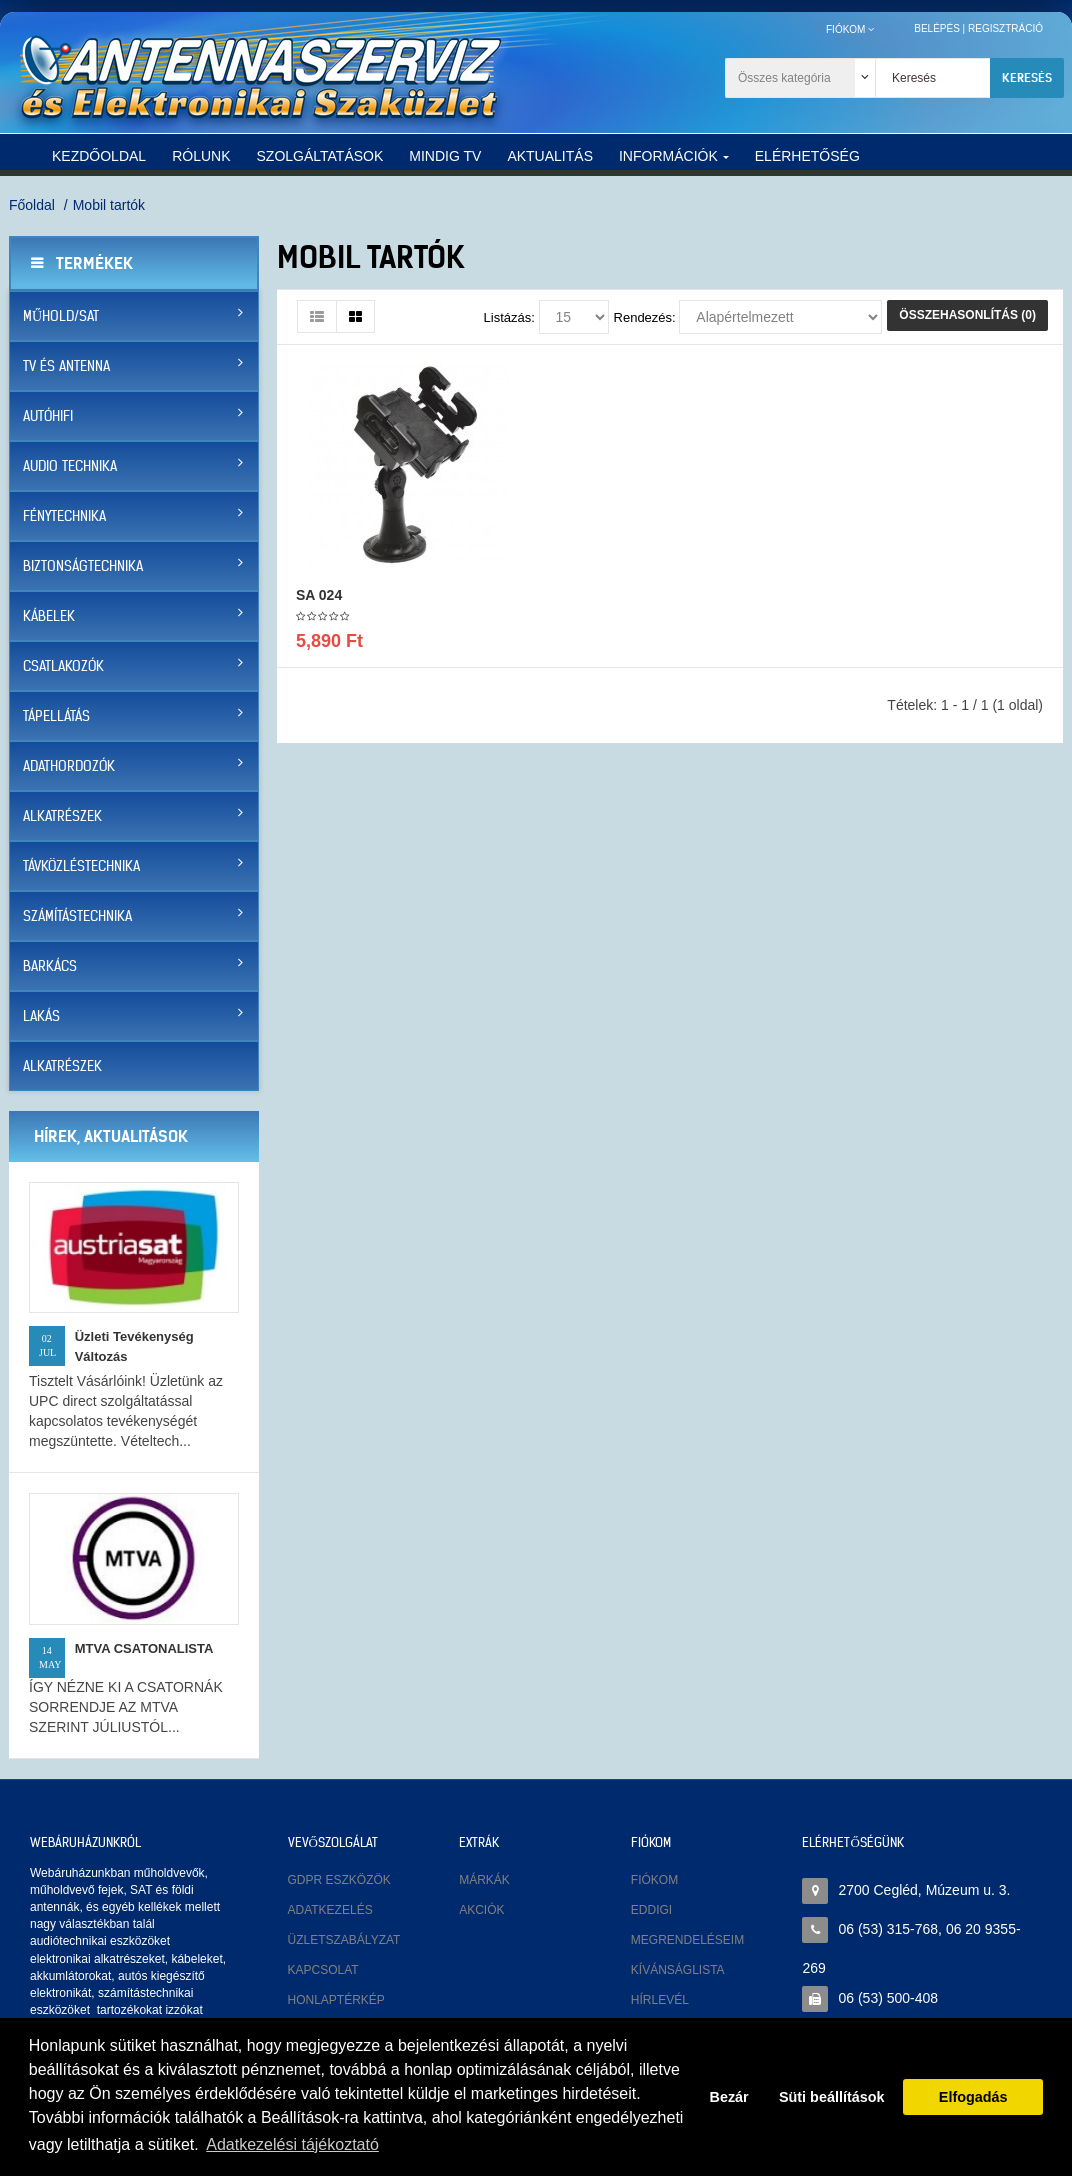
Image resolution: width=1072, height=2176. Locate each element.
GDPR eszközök (339, 1880)
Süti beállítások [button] (832, 2097)
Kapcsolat (323, 1970)
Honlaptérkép (336, 2000)
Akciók (481, 1910)
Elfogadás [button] (973, 2097)
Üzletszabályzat (344, 1940)
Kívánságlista (678, 1970)
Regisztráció (1005, 28)
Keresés (1027, 77)
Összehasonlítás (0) (967, 315)
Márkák (484, 1880)
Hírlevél (660, 2000)
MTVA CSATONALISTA (144, 1648)
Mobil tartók (109, 205)
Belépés (937, 28)
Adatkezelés (330, 1910)
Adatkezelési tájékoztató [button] (292, 2144)
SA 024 (319, 595)
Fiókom (654, 1880)
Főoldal (32, 205)
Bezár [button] (729, 2097)
